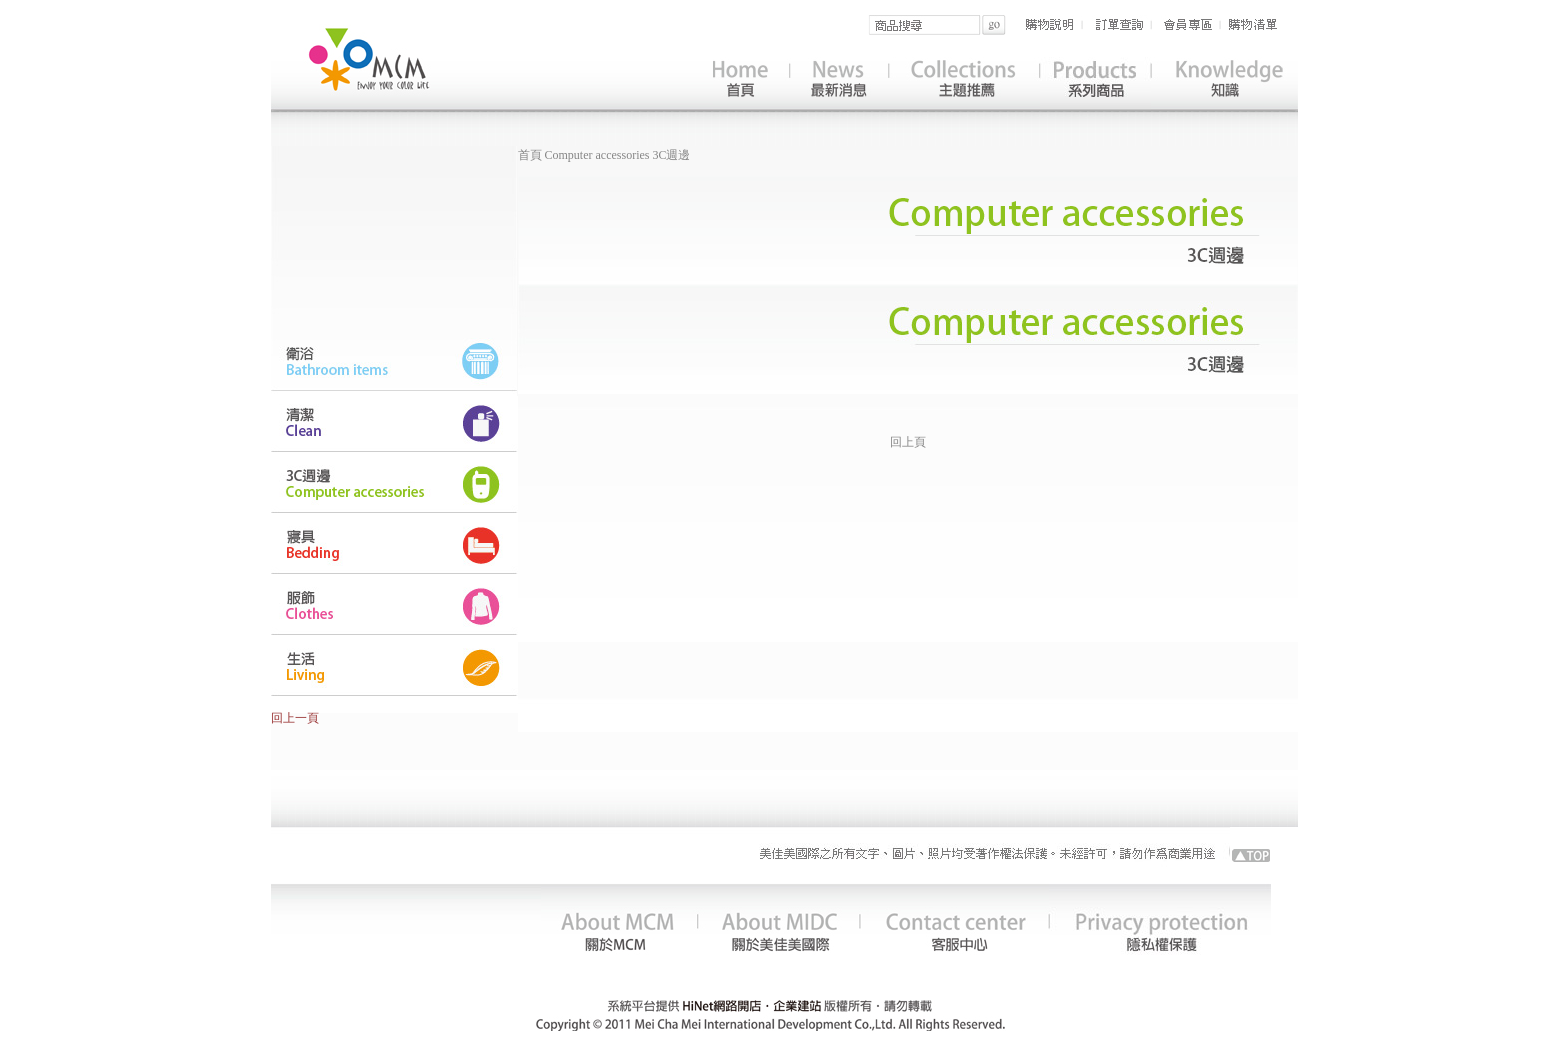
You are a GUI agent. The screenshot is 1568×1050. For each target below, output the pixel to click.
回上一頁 (295, 718)
